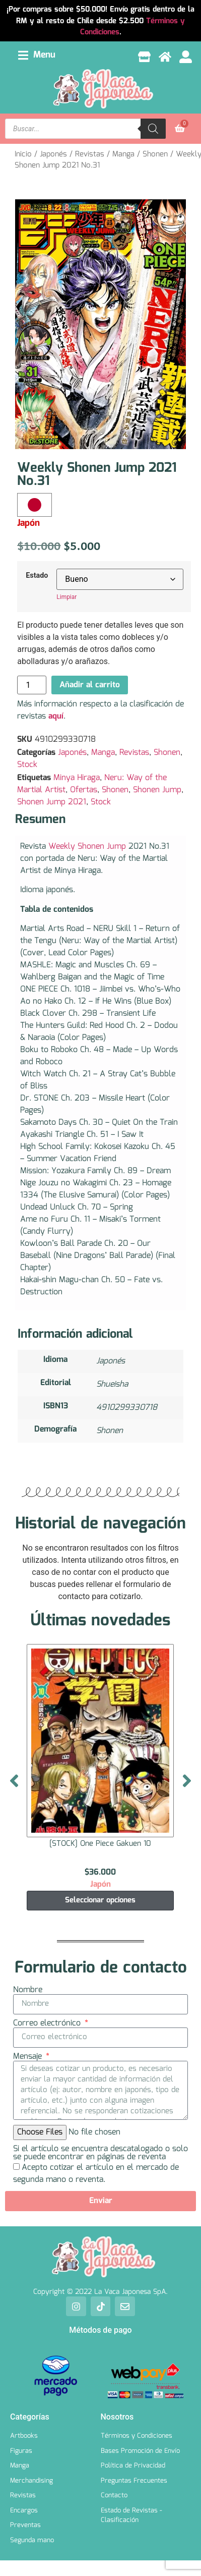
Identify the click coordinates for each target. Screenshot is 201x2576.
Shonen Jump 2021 (51, 802)
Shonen (155, 154)
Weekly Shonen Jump (87, 846)
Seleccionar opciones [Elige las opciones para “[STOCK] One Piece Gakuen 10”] (100, 1900)
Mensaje (28, 2057)
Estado (37, 575)
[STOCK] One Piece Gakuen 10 (100, 1844)
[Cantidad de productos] (31, 685)
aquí (55, 716)
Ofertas (83, 790)
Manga (123, 154)
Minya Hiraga (76, 778)
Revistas (89, 154)
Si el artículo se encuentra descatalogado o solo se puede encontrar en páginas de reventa (100, 2153)
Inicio (23, 154)
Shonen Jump (157, 790)
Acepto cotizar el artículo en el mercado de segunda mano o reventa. (96, 2173)
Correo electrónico (48, 2023)
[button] (36, 55)
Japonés (53, 154)
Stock (27, 764)
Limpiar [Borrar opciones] (66, 596)
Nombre (27, 1990)
